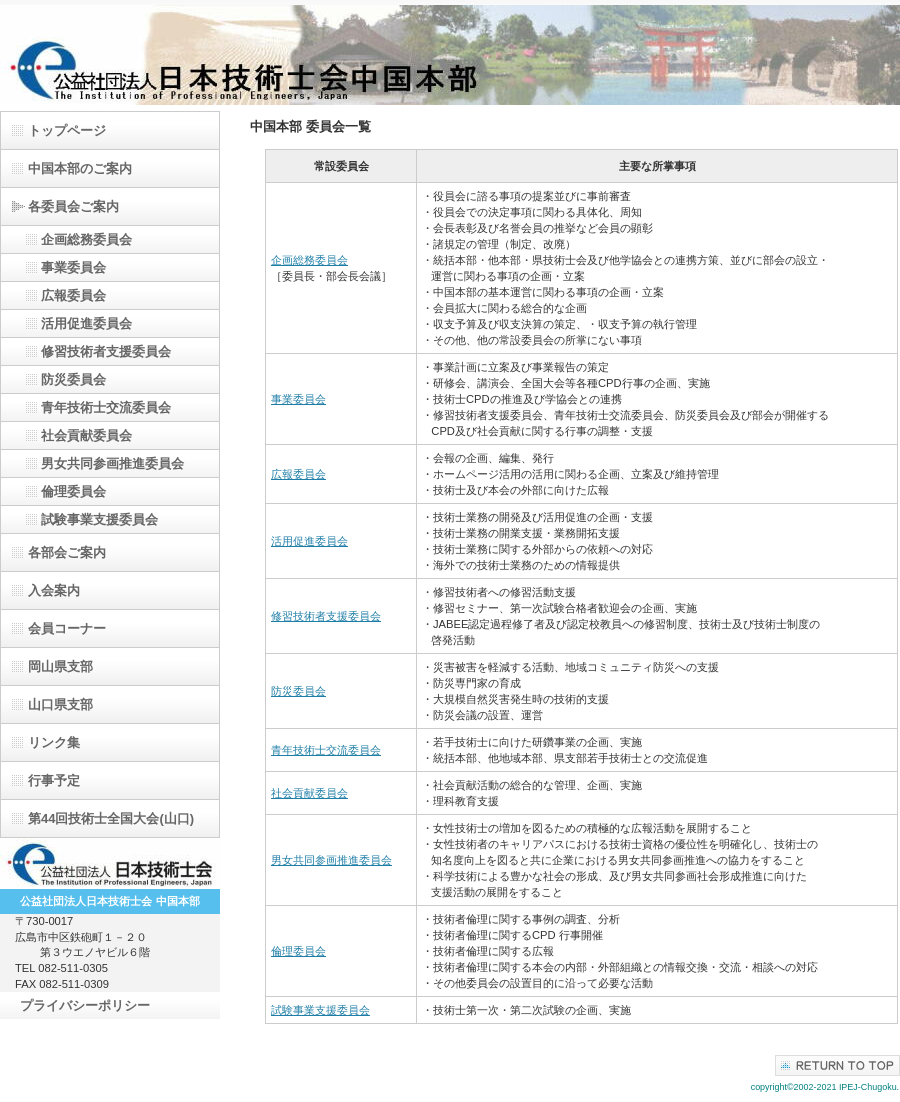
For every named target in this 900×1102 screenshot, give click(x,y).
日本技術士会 (110, 864)
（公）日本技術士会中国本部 (450, 55)
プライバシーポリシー (85, 1005)
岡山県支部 (60, 666)
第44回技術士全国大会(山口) (111, 818)
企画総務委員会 (309, 260)
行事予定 (54, 780)
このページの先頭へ (837, 1065)
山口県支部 (60, 704)
